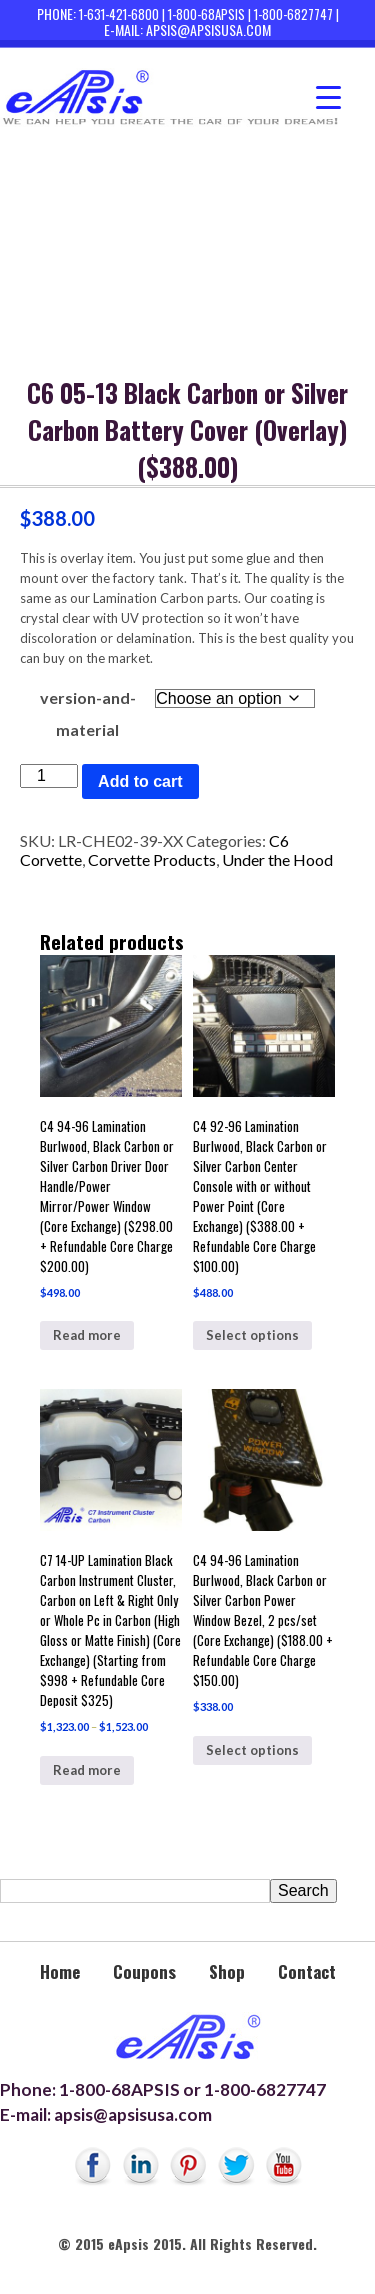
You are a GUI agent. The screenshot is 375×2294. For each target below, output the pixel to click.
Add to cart (140, 781)
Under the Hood (277, 859)
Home (60, 1971)
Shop (227, 1971)
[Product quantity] (49, 776)
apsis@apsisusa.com (208, 29)
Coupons (144, 1971)
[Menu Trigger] (328, 97)
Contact (307, 1971)
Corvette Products (152, 859)
